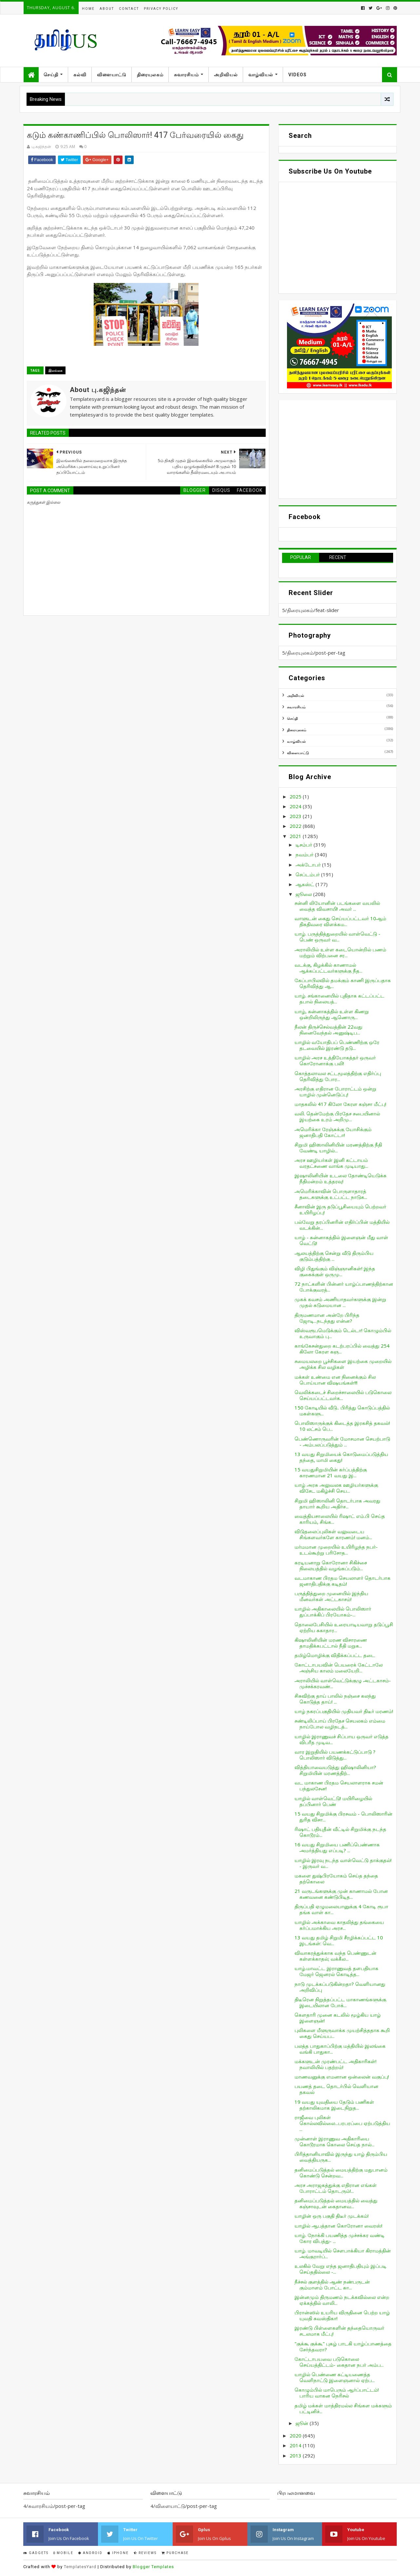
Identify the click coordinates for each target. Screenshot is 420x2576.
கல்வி (79, 74)
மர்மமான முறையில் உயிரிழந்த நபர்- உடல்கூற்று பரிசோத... (336, 1549)
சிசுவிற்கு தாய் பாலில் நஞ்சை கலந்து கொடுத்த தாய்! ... (335, 1698)
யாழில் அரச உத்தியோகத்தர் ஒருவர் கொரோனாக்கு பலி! (335, 1060)
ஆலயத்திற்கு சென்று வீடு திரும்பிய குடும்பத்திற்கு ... (334, 1256)
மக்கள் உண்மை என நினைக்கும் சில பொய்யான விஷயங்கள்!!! (335, 1379)
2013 (296, 2455)
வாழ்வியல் (260, 74)
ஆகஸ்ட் (305, 884)
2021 (296, 836)
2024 (296, 806)
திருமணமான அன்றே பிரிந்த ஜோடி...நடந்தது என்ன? (327, 1318)
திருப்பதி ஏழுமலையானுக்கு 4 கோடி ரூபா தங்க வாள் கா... (341, 1909)
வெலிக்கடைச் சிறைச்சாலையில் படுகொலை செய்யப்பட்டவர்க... (343, 1395)
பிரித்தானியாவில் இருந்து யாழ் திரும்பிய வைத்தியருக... (341, 2157)
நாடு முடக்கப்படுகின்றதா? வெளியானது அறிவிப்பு (340, 1987)
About (107, 8)
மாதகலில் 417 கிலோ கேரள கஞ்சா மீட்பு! (340, 1104)
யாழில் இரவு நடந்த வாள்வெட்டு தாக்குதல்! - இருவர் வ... (343, 1863)
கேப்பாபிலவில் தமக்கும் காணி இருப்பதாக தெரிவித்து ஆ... (343, 983)
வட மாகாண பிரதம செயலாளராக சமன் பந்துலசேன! (339, 1785)
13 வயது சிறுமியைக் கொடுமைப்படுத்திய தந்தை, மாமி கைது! (341, 1457)
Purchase (175, 2553)
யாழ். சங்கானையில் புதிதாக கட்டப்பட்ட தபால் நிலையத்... (339, 998)
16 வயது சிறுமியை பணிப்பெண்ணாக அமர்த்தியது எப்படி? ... (337, 1847)
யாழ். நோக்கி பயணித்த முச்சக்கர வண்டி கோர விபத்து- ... (340, 2238)
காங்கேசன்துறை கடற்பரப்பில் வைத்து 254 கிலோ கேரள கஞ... (342, 1348)
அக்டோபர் (309, 864)
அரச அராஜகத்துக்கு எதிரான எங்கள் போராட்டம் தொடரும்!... (336, 2188)
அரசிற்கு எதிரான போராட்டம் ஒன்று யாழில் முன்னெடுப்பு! (335, 1091)
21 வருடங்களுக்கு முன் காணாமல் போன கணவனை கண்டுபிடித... (341, 1894)
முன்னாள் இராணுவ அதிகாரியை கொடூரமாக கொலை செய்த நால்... (334, 2141)
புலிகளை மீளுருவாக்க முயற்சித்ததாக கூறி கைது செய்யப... (342, 2033)
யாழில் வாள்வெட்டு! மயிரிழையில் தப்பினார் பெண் (333, 1801)
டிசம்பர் (305, 844)
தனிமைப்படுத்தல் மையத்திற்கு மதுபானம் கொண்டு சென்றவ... (341, 2172)
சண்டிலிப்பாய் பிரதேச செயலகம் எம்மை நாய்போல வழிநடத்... (340, 1723)
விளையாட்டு (111, 74)
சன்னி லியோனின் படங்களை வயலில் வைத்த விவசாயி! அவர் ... (337, 906)
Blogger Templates (153, 2566)
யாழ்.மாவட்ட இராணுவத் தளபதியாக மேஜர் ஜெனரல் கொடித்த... (336, 1971)
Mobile (63, 2553)
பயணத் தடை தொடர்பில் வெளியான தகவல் (336, 2089)
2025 (296, 796)
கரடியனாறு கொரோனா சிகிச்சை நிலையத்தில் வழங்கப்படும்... (331, 1565)
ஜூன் (303, 2423)
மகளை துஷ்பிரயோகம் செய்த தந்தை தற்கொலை (336, 1878)
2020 (296, 2435)
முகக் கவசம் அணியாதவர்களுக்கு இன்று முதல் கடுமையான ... (340, 1302)
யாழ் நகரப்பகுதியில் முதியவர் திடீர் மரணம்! (344, 1711)
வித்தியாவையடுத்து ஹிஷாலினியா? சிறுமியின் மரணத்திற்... (335, 1770)
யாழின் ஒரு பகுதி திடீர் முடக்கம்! (332, 2215)
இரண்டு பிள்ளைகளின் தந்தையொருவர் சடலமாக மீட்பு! (339, 2330)
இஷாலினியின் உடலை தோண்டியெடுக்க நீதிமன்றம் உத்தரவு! (341, 1178)
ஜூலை (304, 894)
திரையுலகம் (150, 74)
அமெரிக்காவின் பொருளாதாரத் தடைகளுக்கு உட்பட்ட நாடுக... (331, 1194)
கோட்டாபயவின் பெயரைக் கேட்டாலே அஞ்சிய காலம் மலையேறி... (339, 1667)
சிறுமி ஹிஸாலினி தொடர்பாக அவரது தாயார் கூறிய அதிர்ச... (337, 1503)
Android (90, 2553)
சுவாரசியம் (186, 74)
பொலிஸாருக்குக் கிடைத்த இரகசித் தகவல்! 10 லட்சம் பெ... (342, 1426)
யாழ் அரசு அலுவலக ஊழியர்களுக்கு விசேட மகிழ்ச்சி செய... (336, 1488)
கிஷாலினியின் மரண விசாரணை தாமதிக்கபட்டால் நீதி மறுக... (331, 1642)
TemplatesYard (80, 2566)
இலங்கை (55, 370)
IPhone (118, 2553)
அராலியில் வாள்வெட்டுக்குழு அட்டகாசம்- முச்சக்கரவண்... (343, 1683)
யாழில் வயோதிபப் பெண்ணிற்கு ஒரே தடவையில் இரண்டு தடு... (337, 1045)
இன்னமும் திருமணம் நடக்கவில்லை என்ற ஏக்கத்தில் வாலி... (342, 2300)
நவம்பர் (305, 854)
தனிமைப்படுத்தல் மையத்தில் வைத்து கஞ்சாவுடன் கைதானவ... (336, 2203)
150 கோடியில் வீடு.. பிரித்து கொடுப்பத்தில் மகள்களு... (342, 1410)
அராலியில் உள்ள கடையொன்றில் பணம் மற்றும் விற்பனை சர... (340, 952)
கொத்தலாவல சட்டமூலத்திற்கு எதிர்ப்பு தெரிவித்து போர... (338, 1076)
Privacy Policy (161, 8)
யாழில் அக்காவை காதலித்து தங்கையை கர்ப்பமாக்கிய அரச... (339, 1925)
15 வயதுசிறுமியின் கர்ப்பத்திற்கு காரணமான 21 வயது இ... (331, 1472)
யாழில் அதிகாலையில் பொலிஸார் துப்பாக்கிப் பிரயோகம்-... (333, 1611)
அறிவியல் (226, 74)
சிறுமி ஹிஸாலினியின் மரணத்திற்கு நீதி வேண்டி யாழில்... (338, 1147)
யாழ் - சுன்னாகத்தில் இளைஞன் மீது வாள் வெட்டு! (341, 1240)
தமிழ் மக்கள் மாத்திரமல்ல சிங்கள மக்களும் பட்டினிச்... (343, 2408)
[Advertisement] (337, 449)
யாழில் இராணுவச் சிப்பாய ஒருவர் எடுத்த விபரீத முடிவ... (342, 1739)
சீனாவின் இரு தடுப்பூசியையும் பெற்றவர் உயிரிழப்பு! (340, 1209)
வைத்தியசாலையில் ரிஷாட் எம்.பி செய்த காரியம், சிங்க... (340, 1519)
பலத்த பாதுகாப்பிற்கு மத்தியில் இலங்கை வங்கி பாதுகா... (340, 2049)
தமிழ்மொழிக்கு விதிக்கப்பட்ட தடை (335, 1655)
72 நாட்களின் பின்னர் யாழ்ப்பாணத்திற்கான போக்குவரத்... (344, 1286)
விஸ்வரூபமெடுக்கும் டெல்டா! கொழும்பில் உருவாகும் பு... (343, 1333)
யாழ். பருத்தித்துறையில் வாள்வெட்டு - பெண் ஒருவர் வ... (337, 936)
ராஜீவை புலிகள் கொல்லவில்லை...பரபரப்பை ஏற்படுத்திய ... (342, 2123)
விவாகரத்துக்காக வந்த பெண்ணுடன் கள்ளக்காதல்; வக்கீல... (335, 1956)
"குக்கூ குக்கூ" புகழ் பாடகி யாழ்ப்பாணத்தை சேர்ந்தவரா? (343, 2346)
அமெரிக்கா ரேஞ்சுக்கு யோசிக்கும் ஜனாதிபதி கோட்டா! (333, 1132)
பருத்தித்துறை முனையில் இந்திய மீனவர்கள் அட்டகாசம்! (331, 1596)
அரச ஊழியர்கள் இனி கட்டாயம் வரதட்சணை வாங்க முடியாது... (331, 1163)
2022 (296, 826)
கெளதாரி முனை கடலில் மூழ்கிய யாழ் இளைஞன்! (338, 2017)
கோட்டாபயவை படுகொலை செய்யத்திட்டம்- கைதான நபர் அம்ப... (339, 2362)
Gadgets (35, 2553)
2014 (296, 2445)
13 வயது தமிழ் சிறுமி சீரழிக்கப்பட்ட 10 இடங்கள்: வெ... (339, 1940)
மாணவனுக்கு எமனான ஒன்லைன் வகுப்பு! (342, 2076)
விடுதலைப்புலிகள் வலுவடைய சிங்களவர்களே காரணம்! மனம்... (333, 1534)
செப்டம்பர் (308, 874)
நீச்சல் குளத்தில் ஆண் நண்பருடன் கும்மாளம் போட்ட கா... (332, 2284)
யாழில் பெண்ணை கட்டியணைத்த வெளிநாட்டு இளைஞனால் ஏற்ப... (335, 2377)
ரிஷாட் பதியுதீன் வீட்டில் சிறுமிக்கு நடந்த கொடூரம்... (340, 1832)
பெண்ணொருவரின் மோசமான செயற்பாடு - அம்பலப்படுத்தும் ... (342, 1441)
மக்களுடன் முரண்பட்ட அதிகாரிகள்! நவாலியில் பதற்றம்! (335, 2064)
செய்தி (51, 74)
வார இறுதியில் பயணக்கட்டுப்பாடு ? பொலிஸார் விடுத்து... (335, 1754)
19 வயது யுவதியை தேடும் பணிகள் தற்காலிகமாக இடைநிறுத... (334, 2105)
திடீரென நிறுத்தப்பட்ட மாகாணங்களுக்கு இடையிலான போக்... (340, 2002)
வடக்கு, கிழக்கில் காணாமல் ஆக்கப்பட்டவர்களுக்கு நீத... (328, 967)
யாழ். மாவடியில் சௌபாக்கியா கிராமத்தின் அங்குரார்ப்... (343, 2253)
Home (88, 8)
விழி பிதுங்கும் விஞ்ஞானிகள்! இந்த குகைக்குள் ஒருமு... (335, 1271)
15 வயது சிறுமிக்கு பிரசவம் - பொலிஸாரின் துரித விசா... (343, 1816)
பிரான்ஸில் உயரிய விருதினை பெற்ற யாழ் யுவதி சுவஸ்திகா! (342, 2315)
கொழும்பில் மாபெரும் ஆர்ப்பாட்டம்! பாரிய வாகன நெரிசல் (337, 2392)
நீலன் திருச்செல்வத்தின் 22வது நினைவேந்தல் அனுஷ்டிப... (328, 1029)
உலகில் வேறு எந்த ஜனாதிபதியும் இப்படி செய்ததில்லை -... (341, 2269)
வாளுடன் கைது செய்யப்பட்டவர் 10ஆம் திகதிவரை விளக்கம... (340, 921)
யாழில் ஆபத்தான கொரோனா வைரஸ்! (338, 2225)
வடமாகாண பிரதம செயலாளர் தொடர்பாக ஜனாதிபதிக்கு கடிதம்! (343, 1581)
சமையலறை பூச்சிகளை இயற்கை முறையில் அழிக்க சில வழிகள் (343, 1364)
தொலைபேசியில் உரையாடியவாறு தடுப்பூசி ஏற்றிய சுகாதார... (344, 1627)
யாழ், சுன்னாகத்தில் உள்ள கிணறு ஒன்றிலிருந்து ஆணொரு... (332, 1014)
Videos (297, 74)
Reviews (145, 2553)
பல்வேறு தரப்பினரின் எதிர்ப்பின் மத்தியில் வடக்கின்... (342, 1225)
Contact (129, 8)
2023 (296, 816)
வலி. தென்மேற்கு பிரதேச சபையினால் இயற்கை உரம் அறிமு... (337, 1116)
